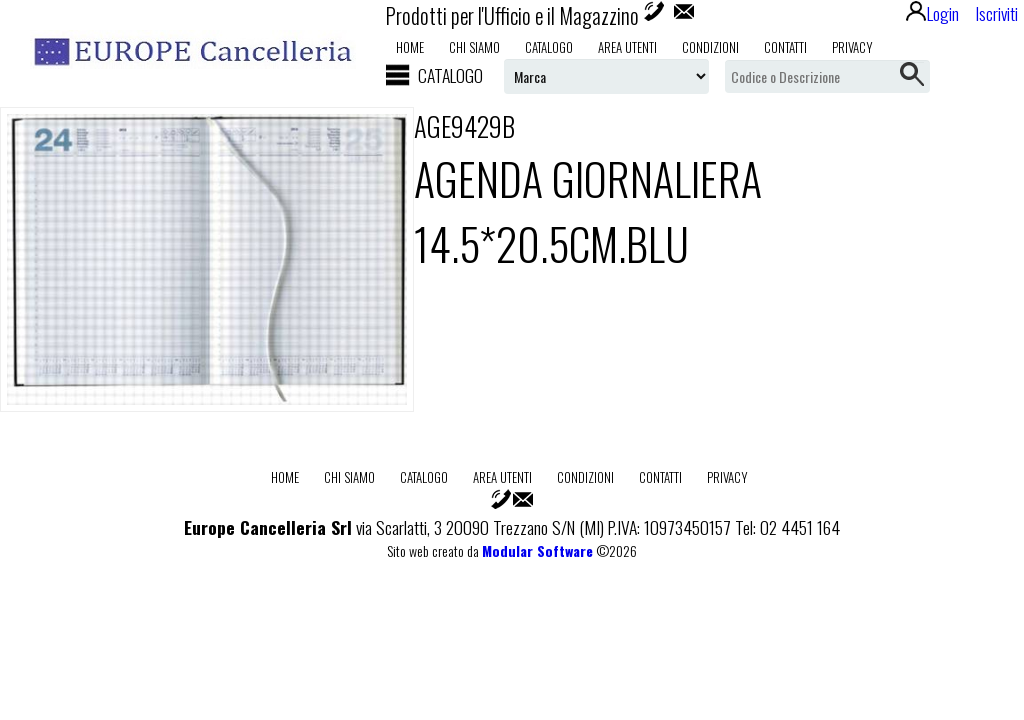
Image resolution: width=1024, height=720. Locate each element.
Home (410, 47)
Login (932, 13)
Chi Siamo (474, 47)
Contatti (785, 47)
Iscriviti (996, 13)
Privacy (852, 47)
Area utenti (627, 47)
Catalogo (549, 47)
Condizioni (710, 47)
